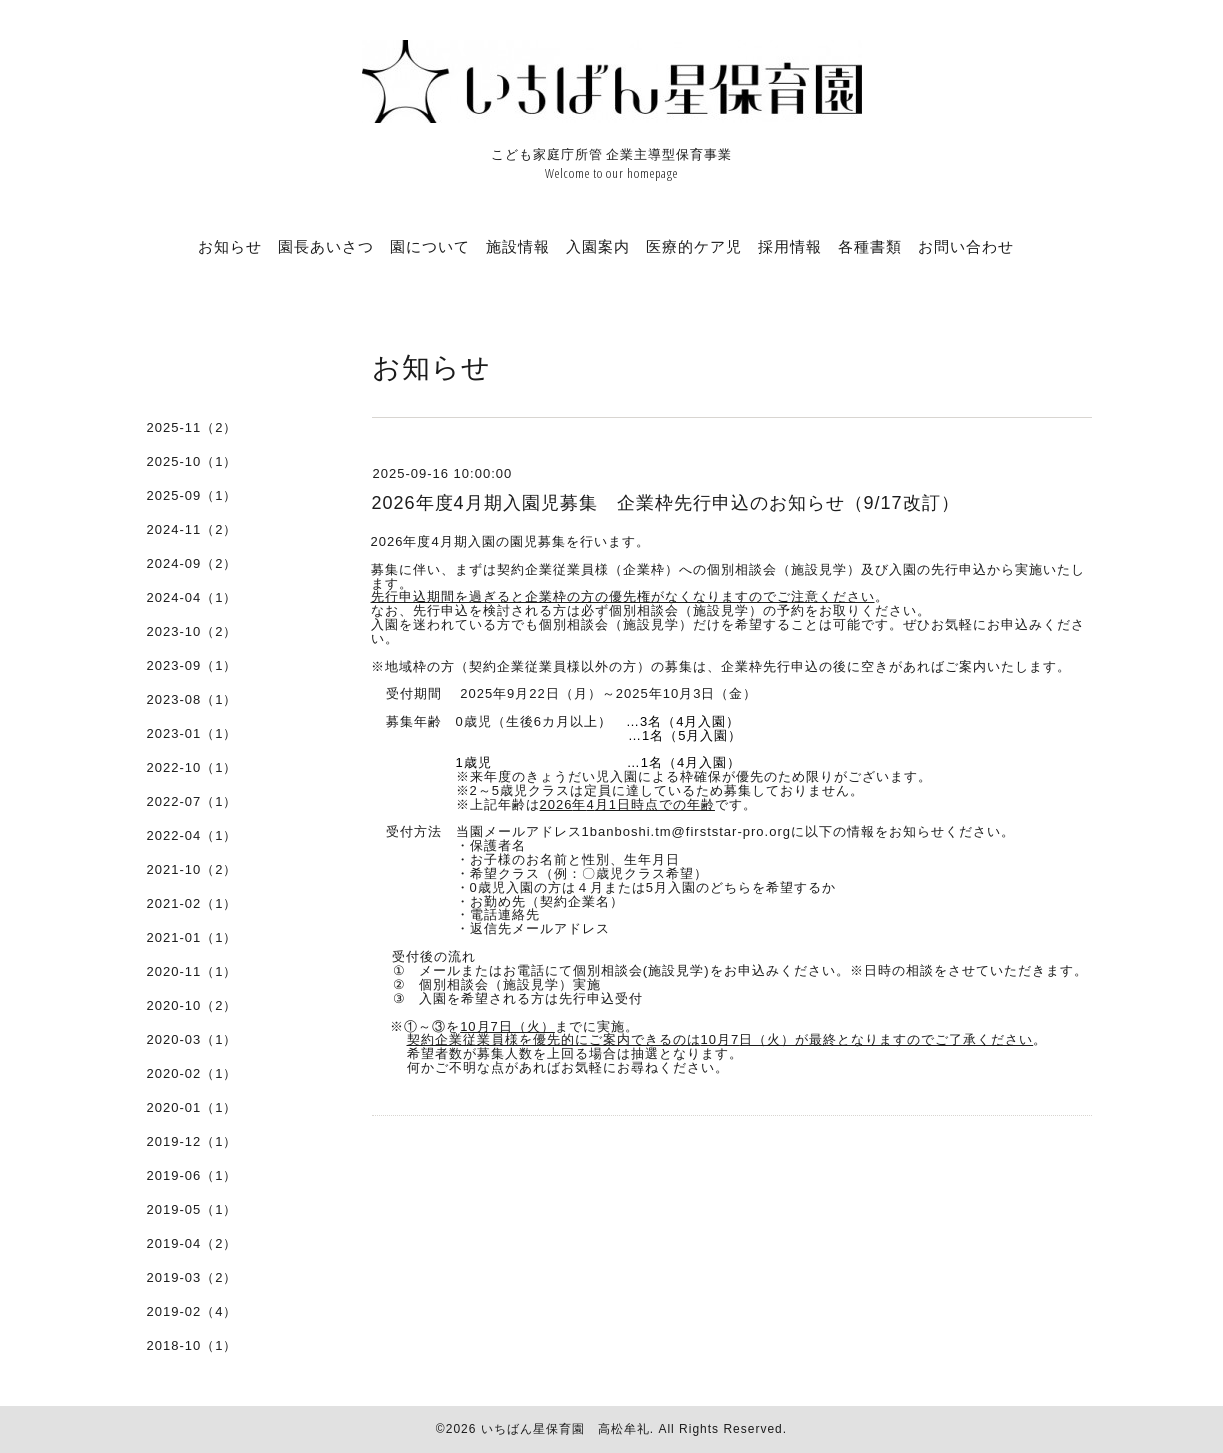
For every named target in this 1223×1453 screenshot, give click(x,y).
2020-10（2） (192, 1005)
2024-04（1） (192, 597)
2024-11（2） (192, 529)
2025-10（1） (192, 461)
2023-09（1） (192, 665)
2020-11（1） (192, 971)
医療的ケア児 (694, 246)
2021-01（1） (192, 937)
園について (430, 246)
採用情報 (790, 246)
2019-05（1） (192, 1209)
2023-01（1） (192, 733)
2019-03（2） (192, 1277)
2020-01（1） (192, 1107)
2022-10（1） (192, 767)
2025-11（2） (192, 427)
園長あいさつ (326, 246)
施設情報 (518, 246)
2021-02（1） (192, 903)
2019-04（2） (192, 1243)
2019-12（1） (192, 1141)
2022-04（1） (192, 835)
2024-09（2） (192, 563)
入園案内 (598, 246)
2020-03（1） (192, 1039)
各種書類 (870, 246)
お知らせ (230, 246)
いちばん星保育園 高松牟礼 (565, 1429)
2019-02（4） (192, 1311)
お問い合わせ (966, 246)
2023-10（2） (192, 631)
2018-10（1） (192, 1345)
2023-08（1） (192, 699)
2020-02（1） (192, 1073)
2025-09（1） (192, 495)
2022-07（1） (192, 801)
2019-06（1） (192, 1175)
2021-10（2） (192, 869)
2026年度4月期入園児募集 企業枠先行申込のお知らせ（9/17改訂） (666, 503)
